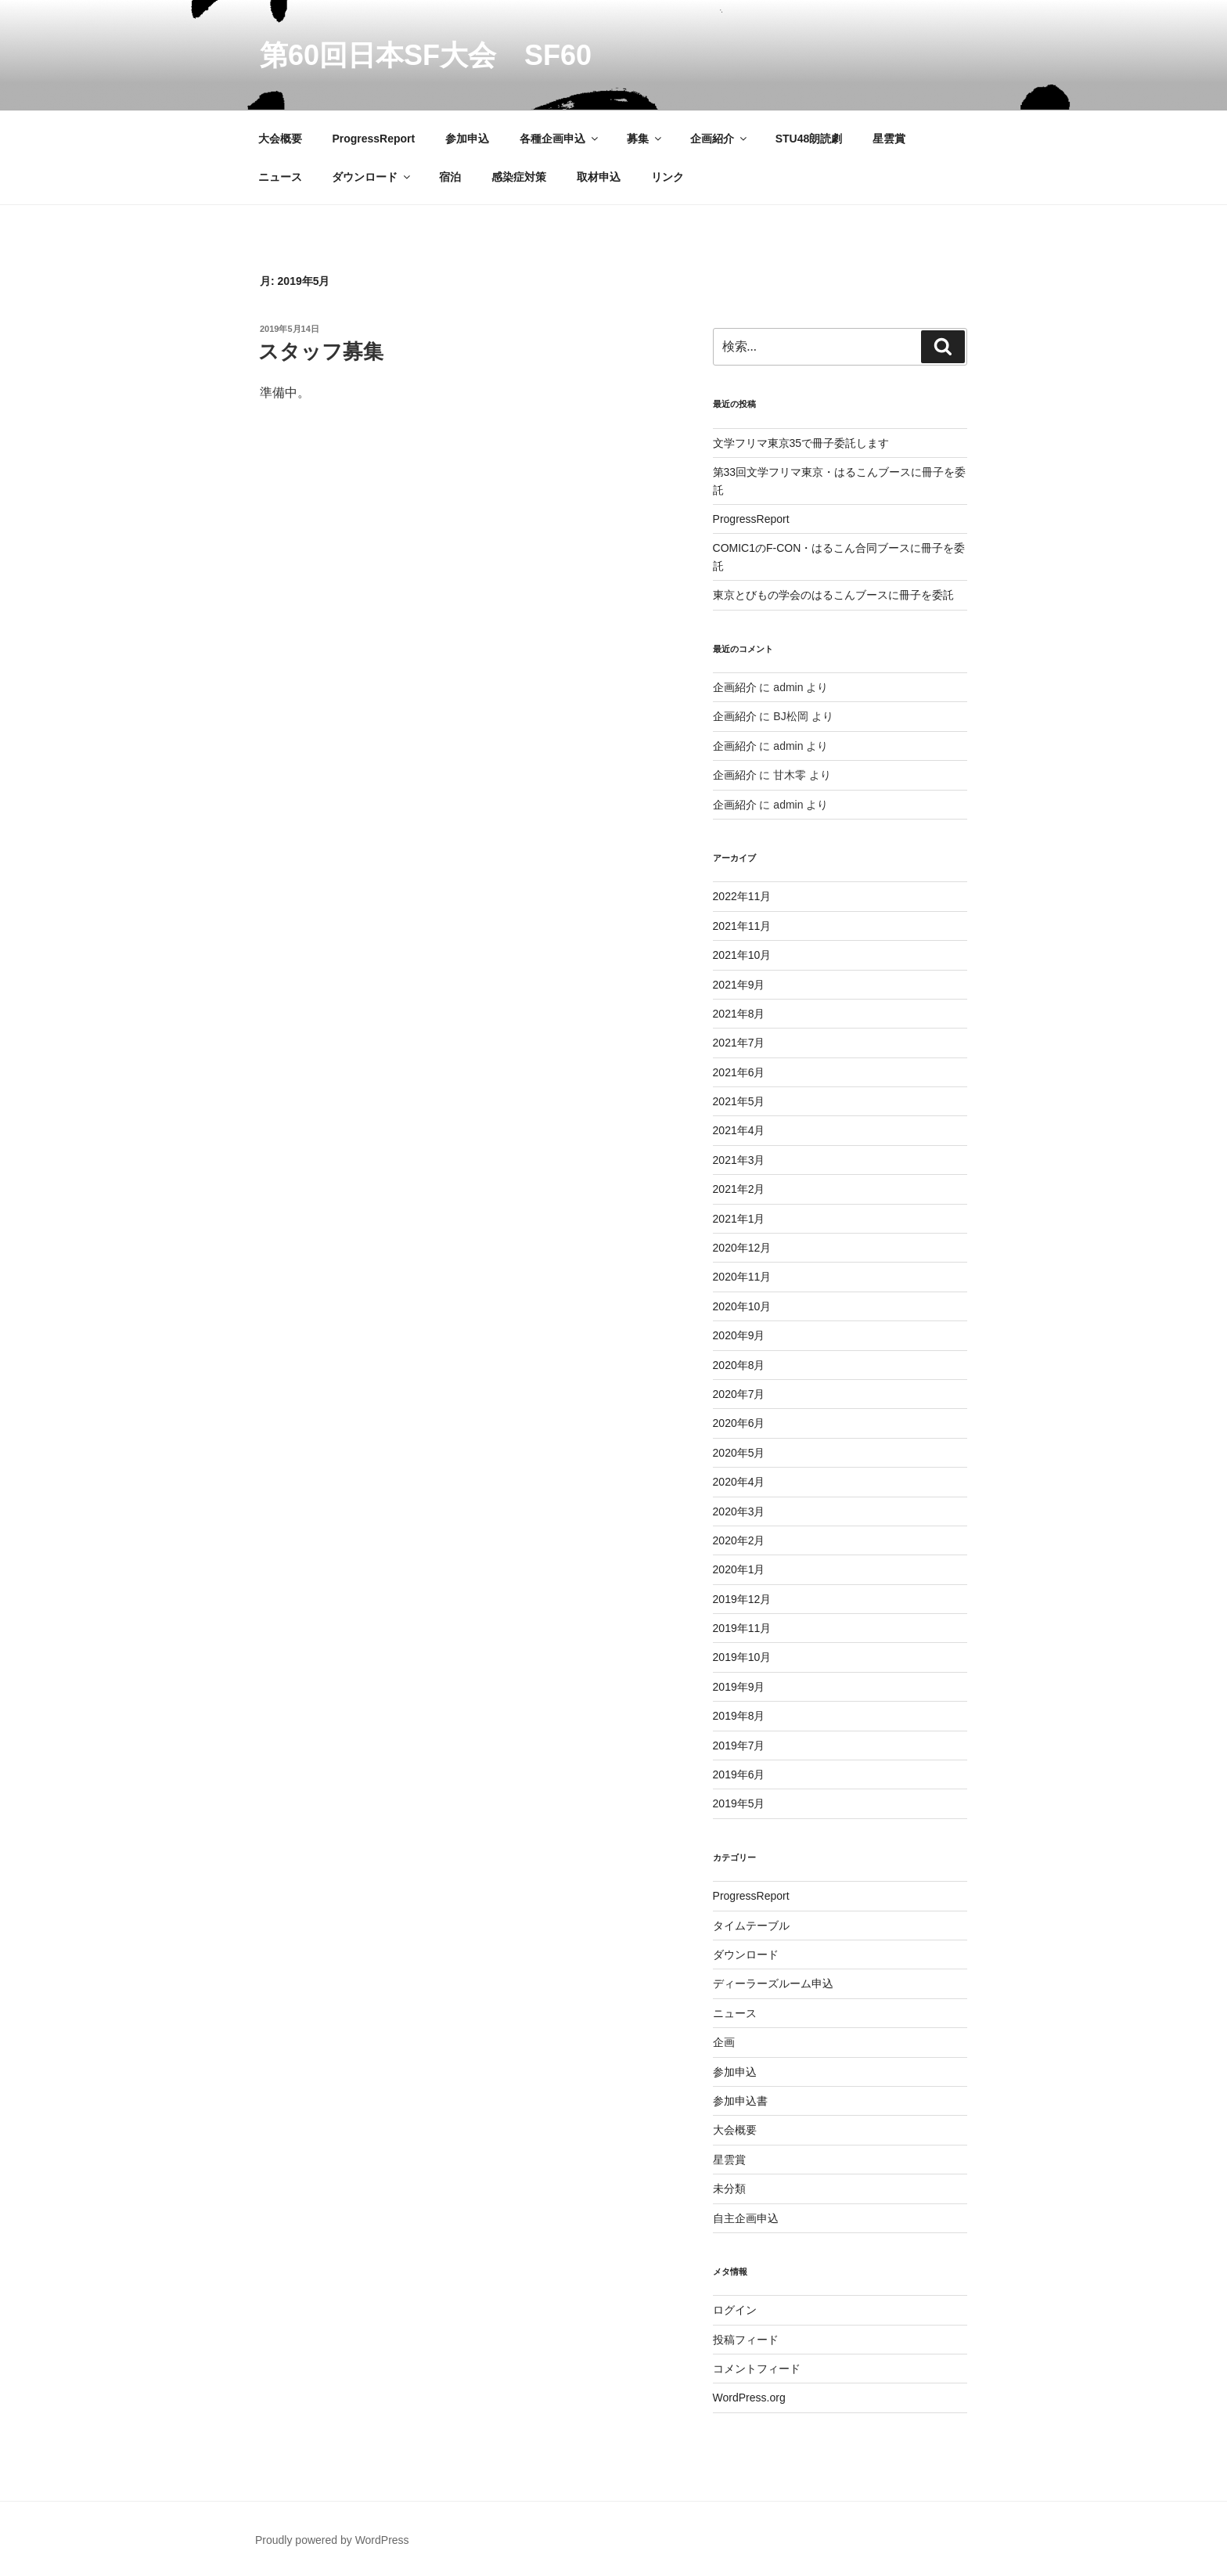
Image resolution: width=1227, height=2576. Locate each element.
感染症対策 (518, 177)
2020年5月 (739, 1453)
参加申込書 (740, 2101)
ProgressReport (373, 138)
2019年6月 (739, 1774)
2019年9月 (739, 1687)
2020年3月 (739, 1511)
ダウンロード (372, 177)
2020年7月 (739, 1394)
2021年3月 (739, 1160)
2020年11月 (742, 1276)
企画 (724, 2042)
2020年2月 (739, 1540)
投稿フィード (746, 2339)
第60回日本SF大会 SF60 (426, 55)
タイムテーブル (751, 1925)
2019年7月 (739, 1745)
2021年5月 (739, 1101)
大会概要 (280, 138)
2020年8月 (739, 1365)
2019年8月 (739, 1716)
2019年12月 (742, 1599)
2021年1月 (739, 1218)
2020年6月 (739, 1423)
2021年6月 (739, 1072)
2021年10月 (742, 955)
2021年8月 (739, 1013)
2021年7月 (739, 1042)
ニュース (280, 177)
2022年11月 (742, 896)
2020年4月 (739, 1481)
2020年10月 (742, 1306)
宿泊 (450, 177)
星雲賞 (889, 138)
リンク (667, 177)
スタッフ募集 (320, 351)
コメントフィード (757, 2368)
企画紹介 (719, 138)
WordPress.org (749, 2397)
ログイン (735, 2310)
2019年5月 (739, 1803)
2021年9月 (739, 984)
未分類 (729, 2188)
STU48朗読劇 (809, 138)
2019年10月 (742, 1657)
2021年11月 (742, 926)
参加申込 (467, 138)
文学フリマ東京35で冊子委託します (801, 443)
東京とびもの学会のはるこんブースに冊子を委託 (833, 595)
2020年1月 (739, 1569)
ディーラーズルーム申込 (773, 1983)
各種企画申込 (560, 138)
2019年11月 (742, 1628)
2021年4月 (739, 1130)
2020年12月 (742, 1247)
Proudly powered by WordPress (332, 2540)
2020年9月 (739, 1335)
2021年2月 (739, 1189)
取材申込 (599, 177)
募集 (645, 138)
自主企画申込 (746, 2218)
